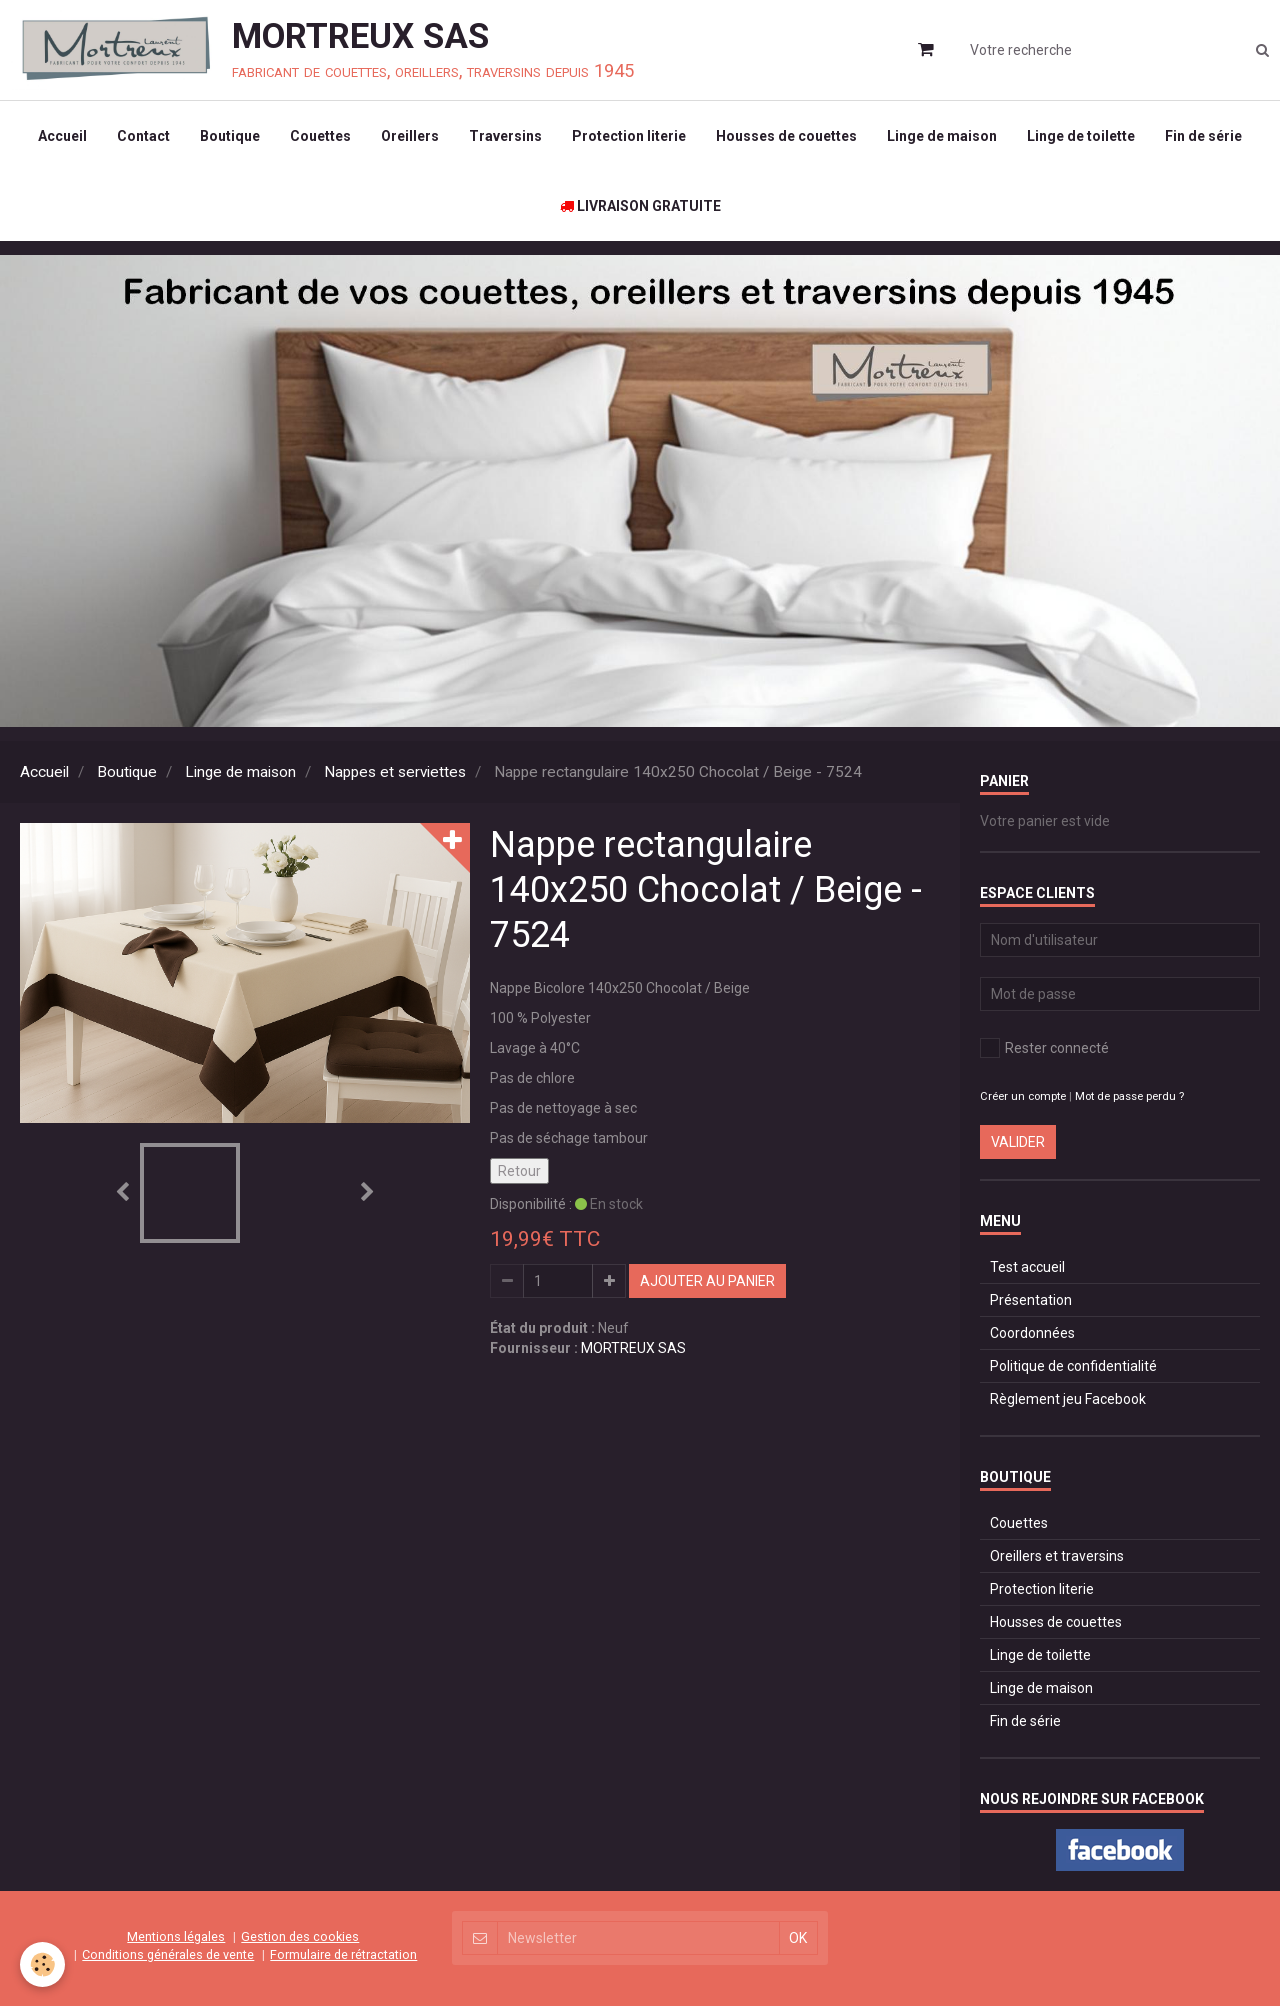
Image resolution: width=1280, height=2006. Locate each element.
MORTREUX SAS (633, 1348)
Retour (519, 1171)
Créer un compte (1023, 1096)
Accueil (62, 136)
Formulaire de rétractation (343, 1954)
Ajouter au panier (707, 1281)
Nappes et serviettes (395, 772)
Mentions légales (176, 1936)
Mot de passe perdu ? (1129, 1096)
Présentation (1031, 1300)
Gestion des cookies (300, 1936)
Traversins (505, 136)
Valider (1018, 1142)
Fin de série (1203, 136)
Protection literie (629, 136)
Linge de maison (942, 136)
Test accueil (1027, 1267)
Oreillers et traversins (1057, 1556)
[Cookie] (42, 1964)
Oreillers (410, 136)
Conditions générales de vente (168, 1954)
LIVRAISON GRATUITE (640, 206)
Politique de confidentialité (1073, 1366)
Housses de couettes (786, 136)
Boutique (230, 136)
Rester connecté (1044, 1048)
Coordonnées (1032, 1333)
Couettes (320, 136)
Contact (143, 136)
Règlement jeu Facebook (1068, 1399)
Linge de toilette (1081, 136)
